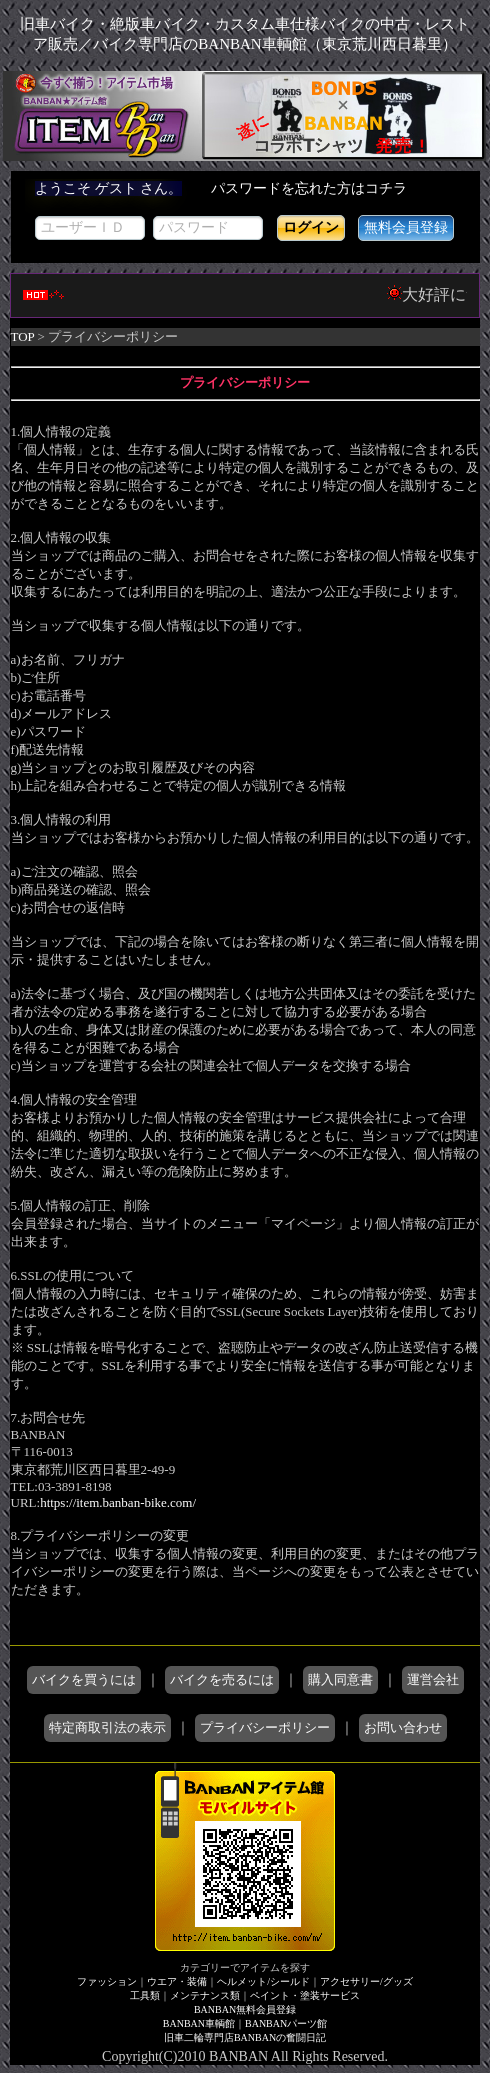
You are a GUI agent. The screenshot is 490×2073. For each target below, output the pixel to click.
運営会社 (433, 1679)
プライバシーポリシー (265, 1727)
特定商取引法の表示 (107, 1727)
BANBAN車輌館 (199, 2023)
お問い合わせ (403, 1727)
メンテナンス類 (205, 1995)
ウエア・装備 (177, 1981)
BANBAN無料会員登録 (245, 2009)
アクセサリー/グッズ (366, 1981)
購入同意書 (340, 1679)
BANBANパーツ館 (286, 2023)
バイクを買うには (84, 1679)
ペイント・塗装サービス (305, 1995)
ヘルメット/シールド (263, 1981)
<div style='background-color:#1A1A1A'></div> (245, 217)
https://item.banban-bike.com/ (118, 1502)
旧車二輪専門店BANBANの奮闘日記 (245, 2037)
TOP (23, 336)
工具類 (145, 1995)
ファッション (107, 1981)
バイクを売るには (222, 1679)
